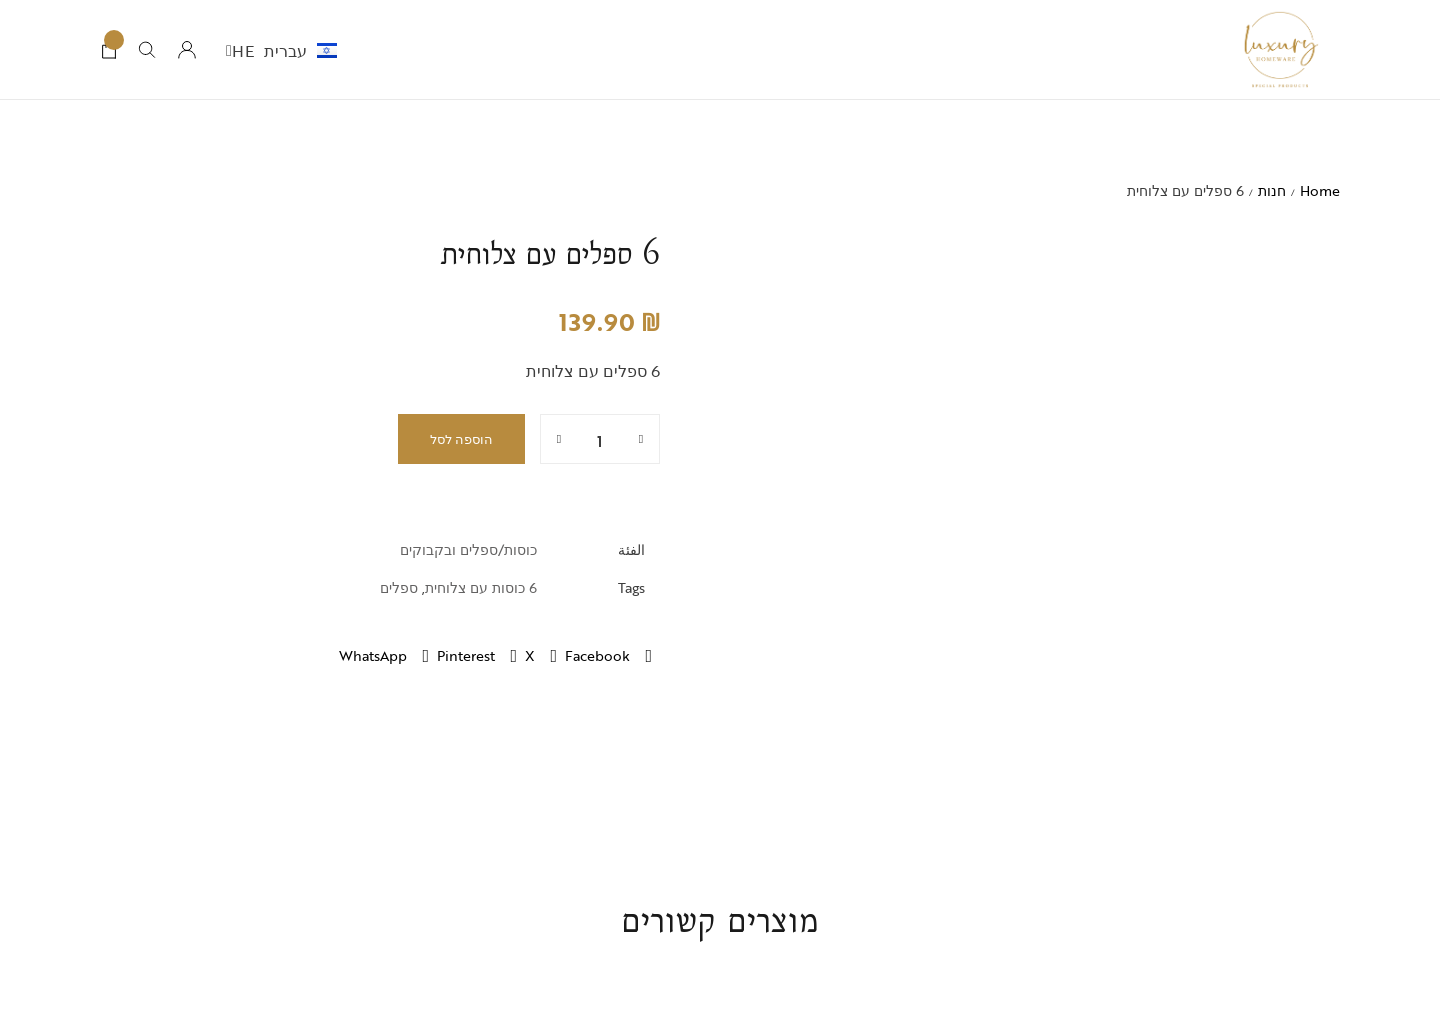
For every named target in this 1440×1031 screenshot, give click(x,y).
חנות (1272, 190)
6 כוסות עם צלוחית (481, 587)
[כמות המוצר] (600, 439)
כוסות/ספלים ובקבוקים (468, 549)
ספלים (399, 587)
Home (1320, 190)
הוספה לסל (461, 439)
